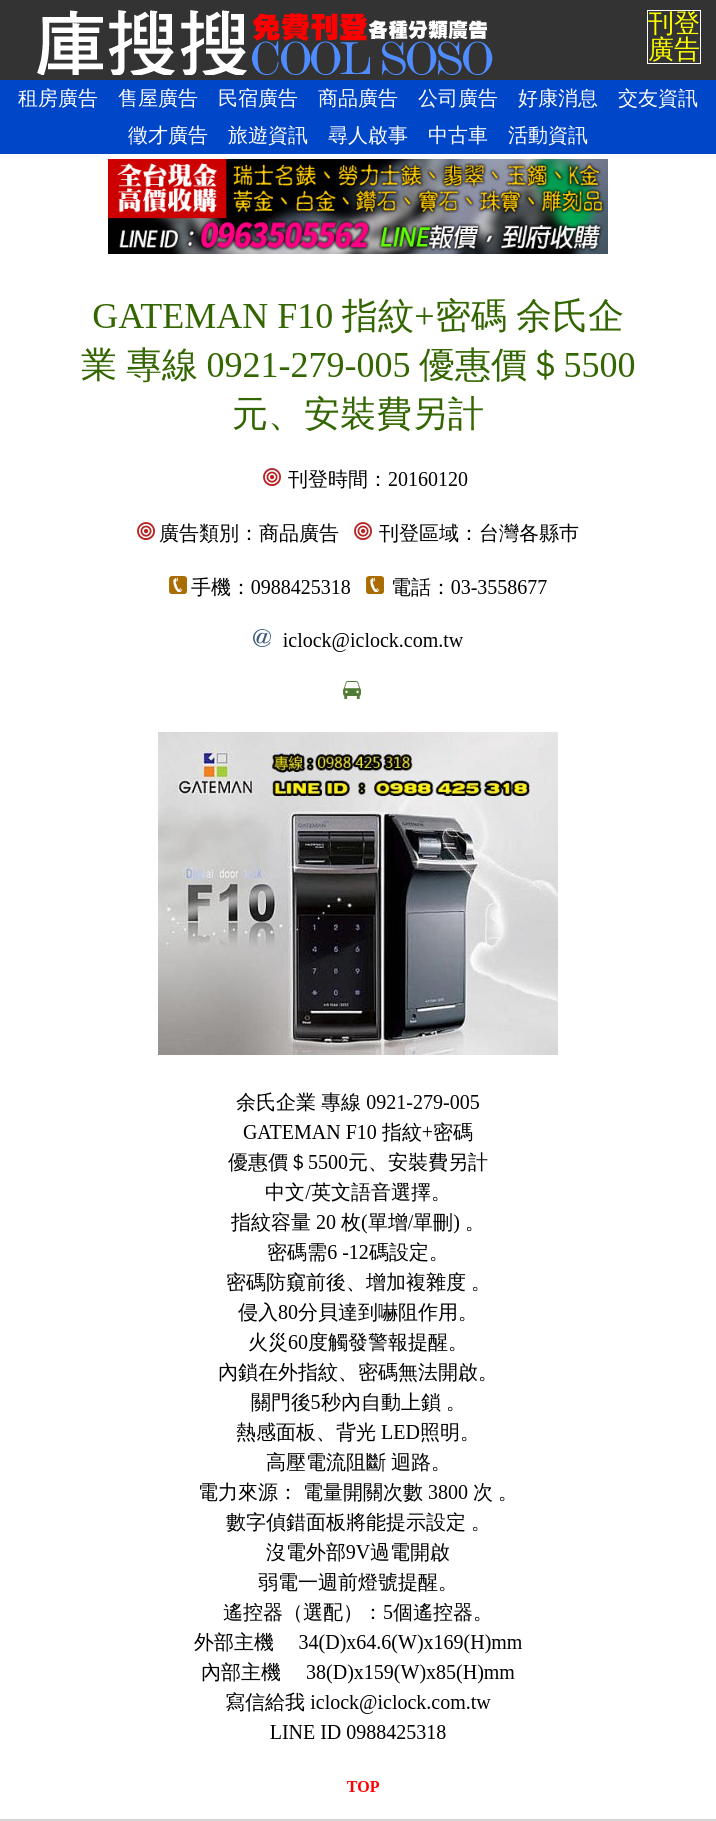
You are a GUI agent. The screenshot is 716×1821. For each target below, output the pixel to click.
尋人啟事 (368, 135)
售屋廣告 (158, 98)
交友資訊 (658, 98)
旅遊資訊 (268, 135)
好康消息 (558, 98)
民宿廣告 (258, 98)
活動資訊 (548, 135)
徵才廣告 (168, 135)
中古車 (458, 135)
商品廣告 (358, 98)
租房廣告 (58, 98)
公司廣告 (458, 98)
